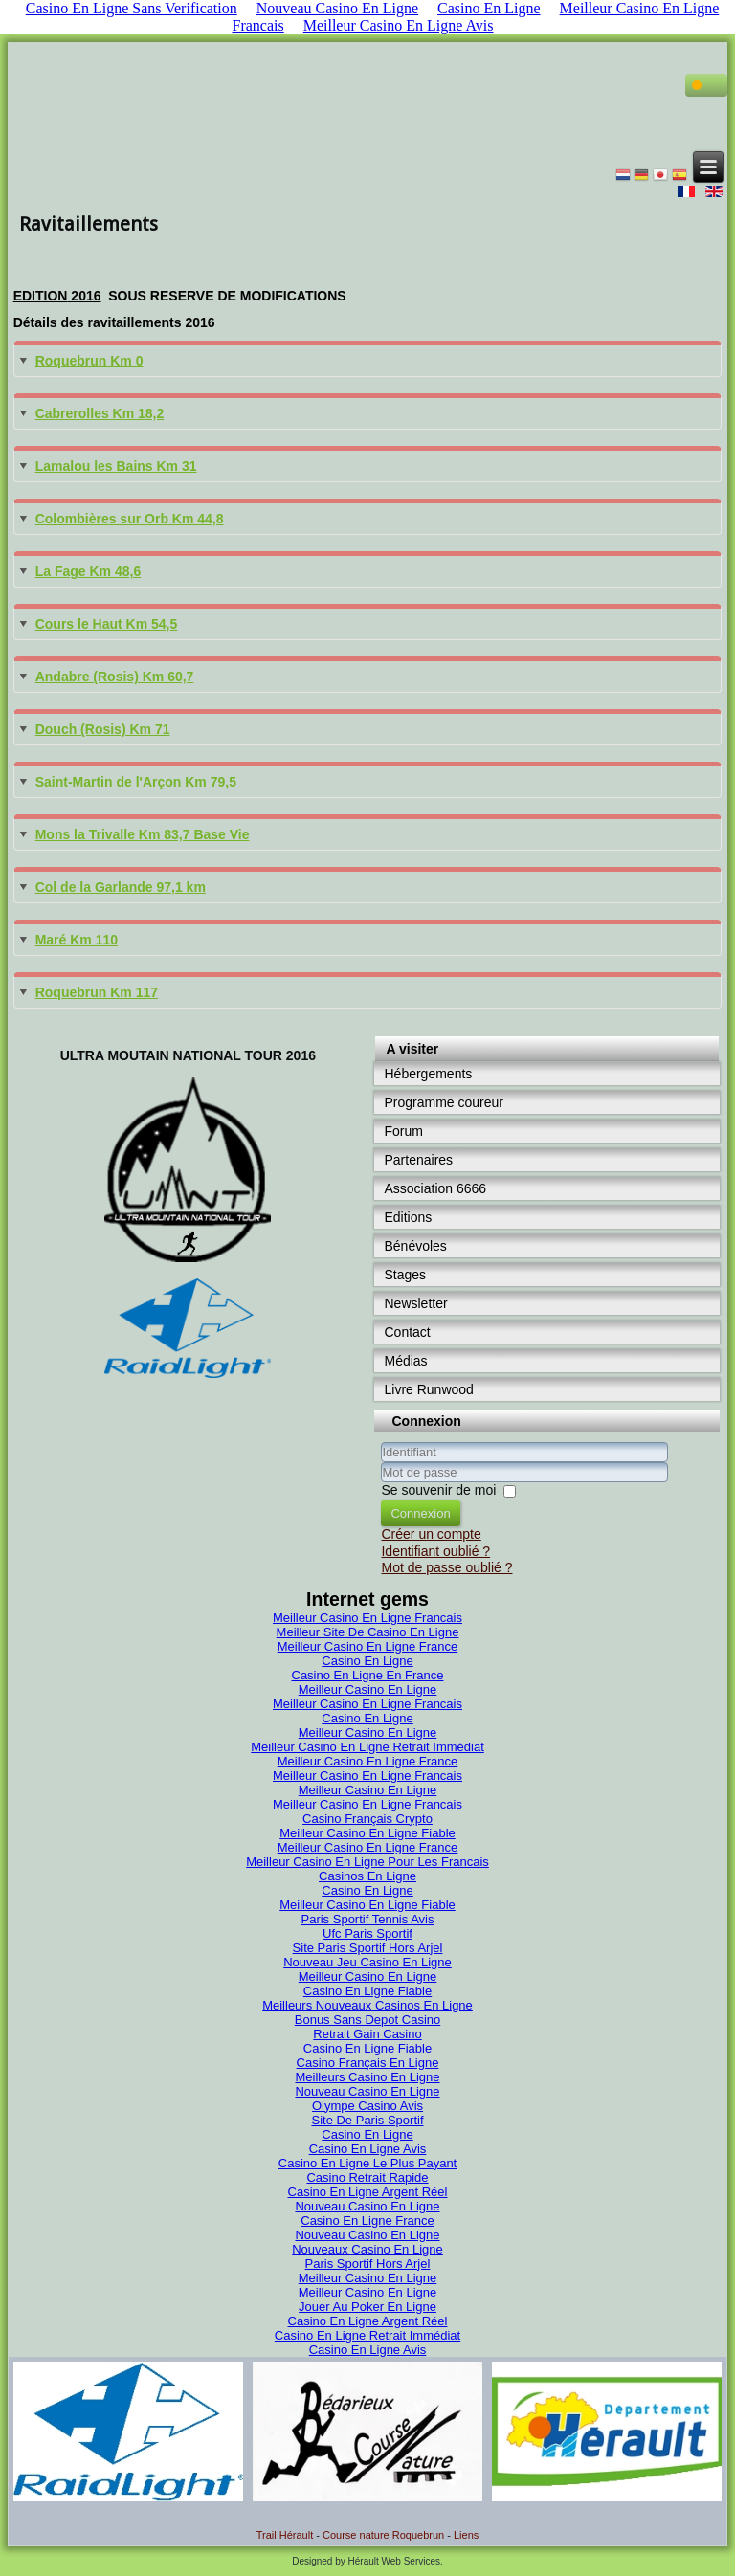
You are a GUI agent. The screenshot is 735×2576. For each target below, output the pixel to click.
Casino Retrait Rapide (367, 2177)
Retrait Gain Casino (367, 2034)
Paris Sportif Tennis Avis (367, 1919)
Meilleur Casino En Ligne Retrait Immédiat (367, 1747)
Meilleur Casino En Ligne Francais (367, 1617)
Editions (408, 1217)
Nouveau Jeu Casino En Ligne (367, 1962)
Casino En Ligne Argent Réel (368, 2192)
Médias (405, 1360)
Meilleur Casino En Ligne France (368, 1646)
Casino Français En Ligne (368, 2062)
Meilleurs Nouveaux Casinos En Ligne (367, 2005)
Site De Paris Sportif (367, 2120)
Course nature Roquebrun (383, 2535)
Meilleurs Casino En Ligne (367, 2077)
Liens (466, 2535)
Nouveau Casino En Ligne (367, 2091)
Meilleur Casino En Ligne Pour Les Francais (367, 1861)
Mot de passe (381, 1482)
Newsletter (415, 1303)
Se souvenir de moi (438, 1490)
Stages (405, 1274)
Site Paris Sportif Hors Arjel (368, 1948)
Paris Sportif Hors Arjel (368, 2263)
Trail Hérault (285, 2535)
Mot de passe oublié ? (446, 1567)
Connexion (420, 1513)
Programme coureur (443, 1102)
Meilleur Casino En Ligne (368, 1689)
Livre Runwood (428, 1389)
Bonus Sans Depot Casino (367, 2019)
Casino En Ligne (367, 1661)
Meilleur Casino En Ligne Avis (398, 25)
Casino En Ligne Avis (368, 2149)
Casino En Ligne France (367, 2220)
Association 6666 (435, 1188)
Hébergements (428, 1073)
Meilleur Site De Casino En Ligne (368, 1632)
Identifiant (381, 1462)
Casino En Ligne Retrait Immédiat (367, 2335)
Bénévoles (415, 1246)
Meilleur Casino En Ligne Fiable (367, 1833)
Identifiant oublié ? (435, 1551)
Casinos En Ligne (367, 1876)
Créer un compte (430, 1534)
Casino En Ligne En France (368, 1675)
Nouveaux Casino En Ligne (367, 2249)
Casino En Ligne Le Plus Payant (367, 2163)
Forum (403, 1131)
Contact (407, 1332)
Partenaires (418, 1159)
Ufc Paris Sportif (367, 1933)
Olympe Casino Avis (367, 2106)
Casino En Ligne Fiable (367, 1991)
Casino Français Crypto (367, 1818)
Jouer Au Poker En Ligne (367, 2306)
